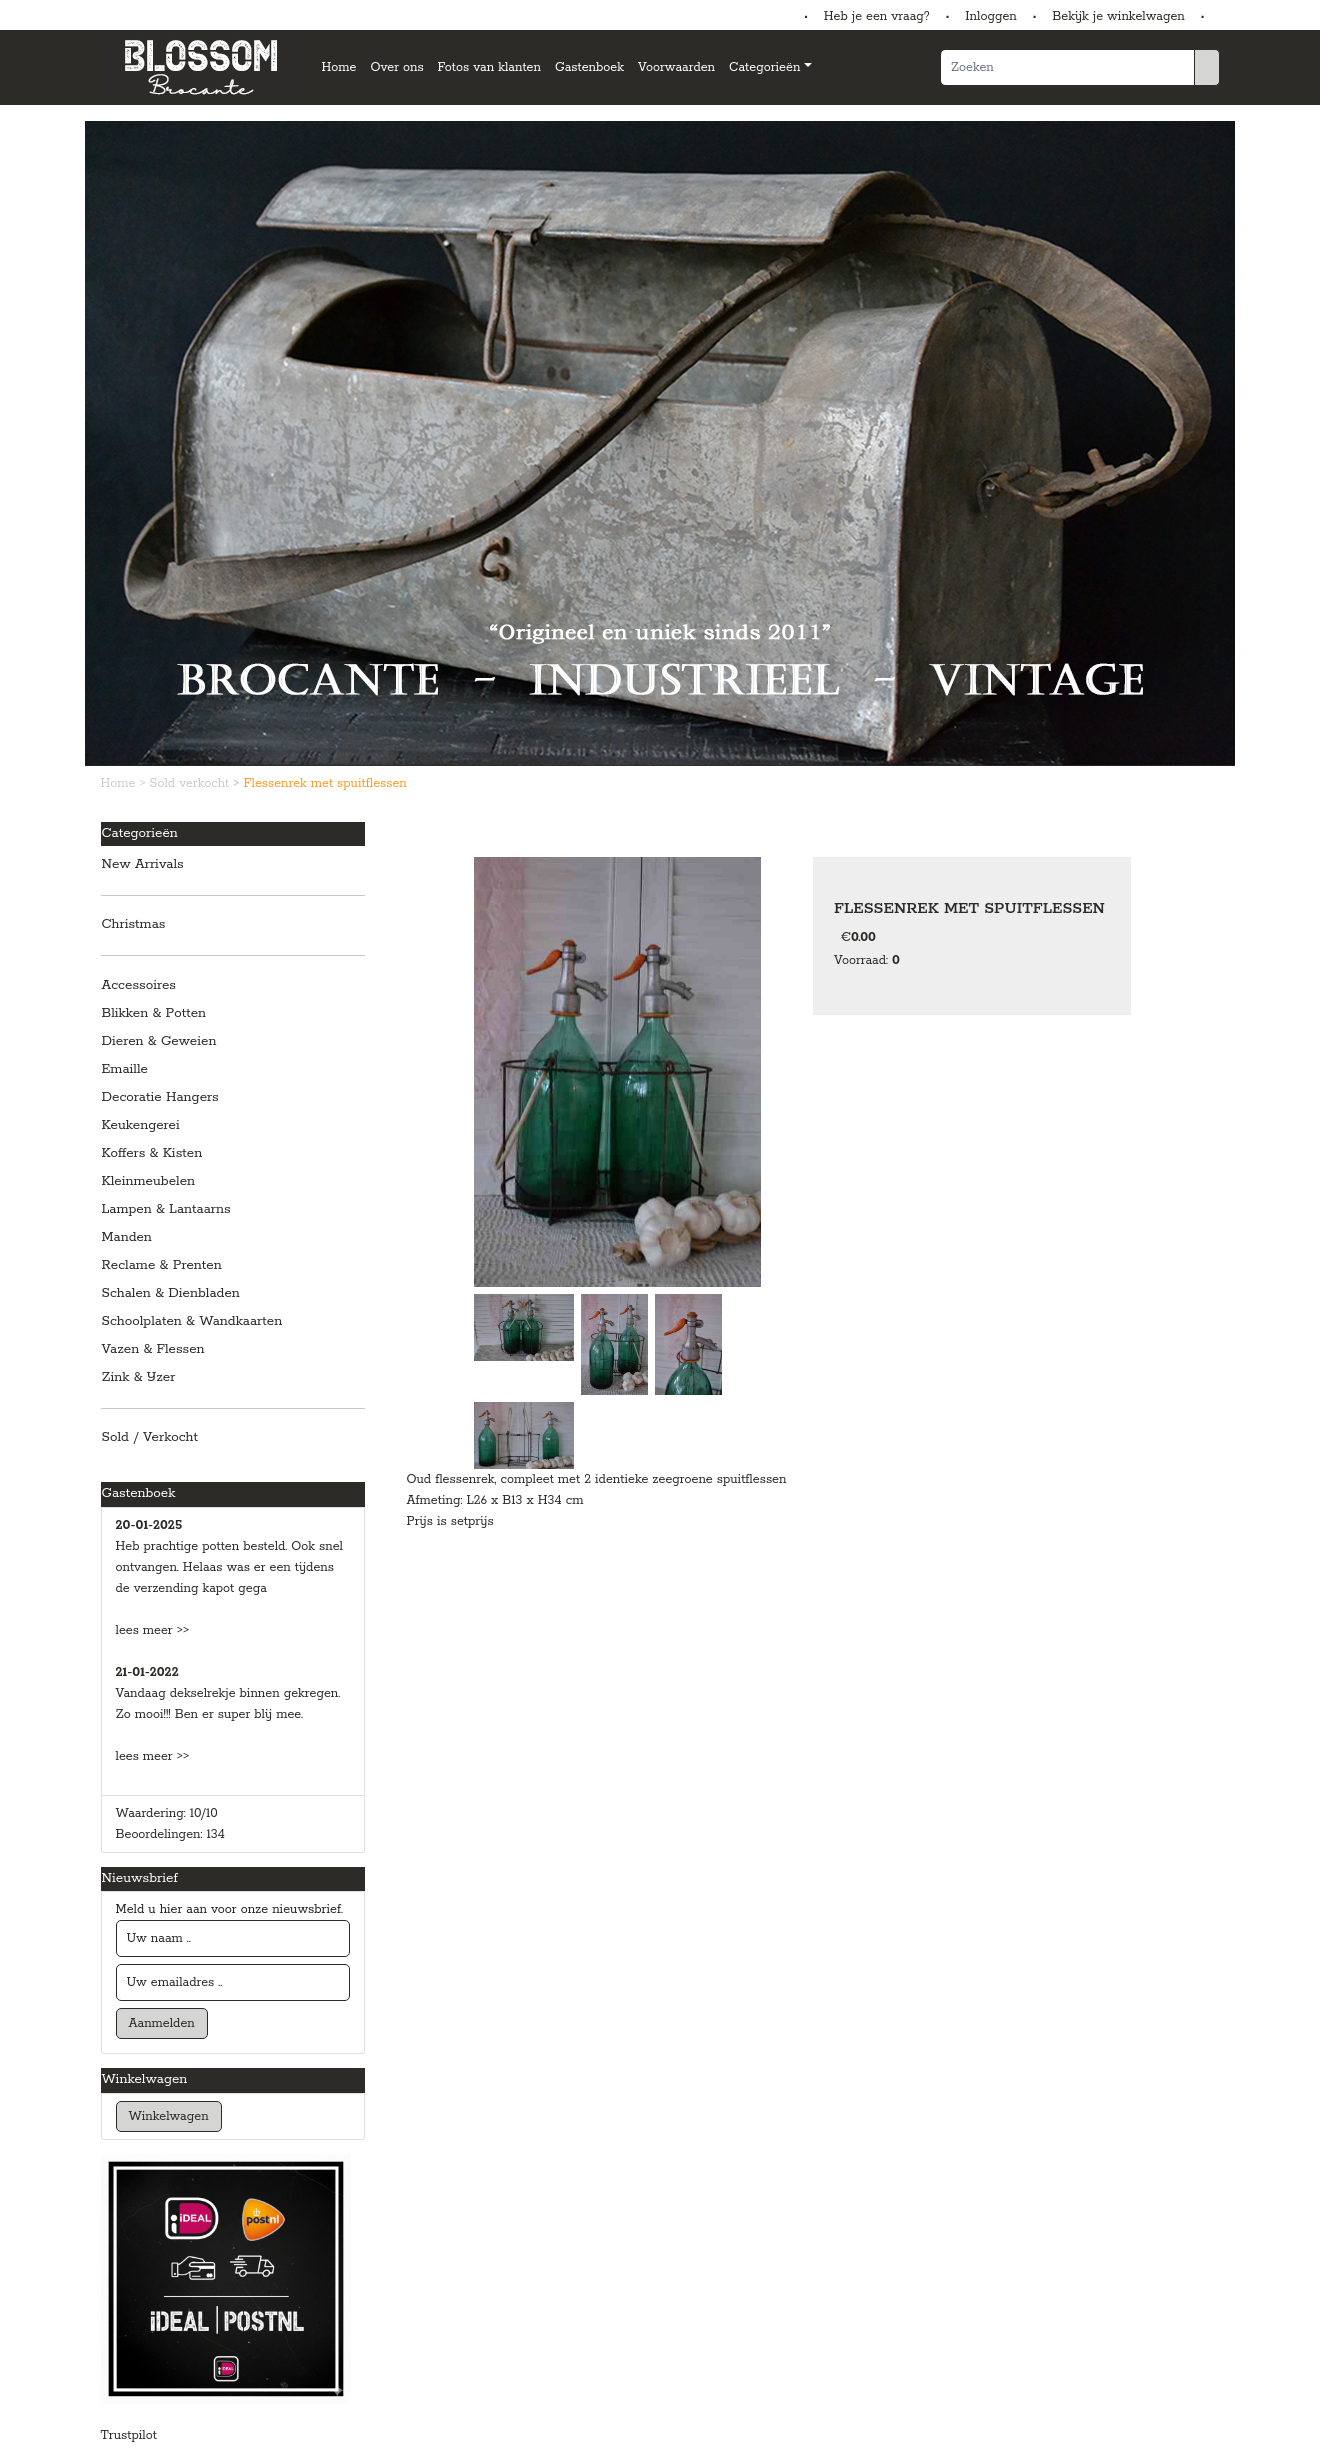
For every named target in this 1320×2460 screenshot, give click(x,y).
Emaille (125, 1069)
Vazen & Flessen (153, 1349)
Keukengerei (141, 1125)
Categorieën (764, 67)
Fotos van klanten (489, 67)
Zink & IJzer (139, 1377)
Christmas (134, 924)
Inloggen (990, 16)
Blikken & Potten (154, 1013)
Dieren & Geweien (159, 1041)
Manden (127, 1237)
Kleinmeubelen (149, 1181)
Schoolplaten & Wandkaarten (192, 1321)
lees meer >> (153, 1630)
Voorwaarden (676, 67)
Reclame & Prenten (162, 1265)
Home (339, 67)
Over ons (396, 67)
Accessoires (139, 985)
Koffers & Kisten (152, 1153)
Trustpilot (129, 2435)
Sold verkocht (192, 783)
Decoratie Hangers (160, 1097)
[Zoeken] (1067, 67)
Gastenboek (589, 67)
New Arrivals (143, 864)
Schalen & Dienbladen (171, 1293)
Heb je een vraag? (877, 16)
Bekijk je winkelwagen (1118, 16)
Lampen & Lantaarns (166, 1209)
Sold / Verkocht (150, 1437)
